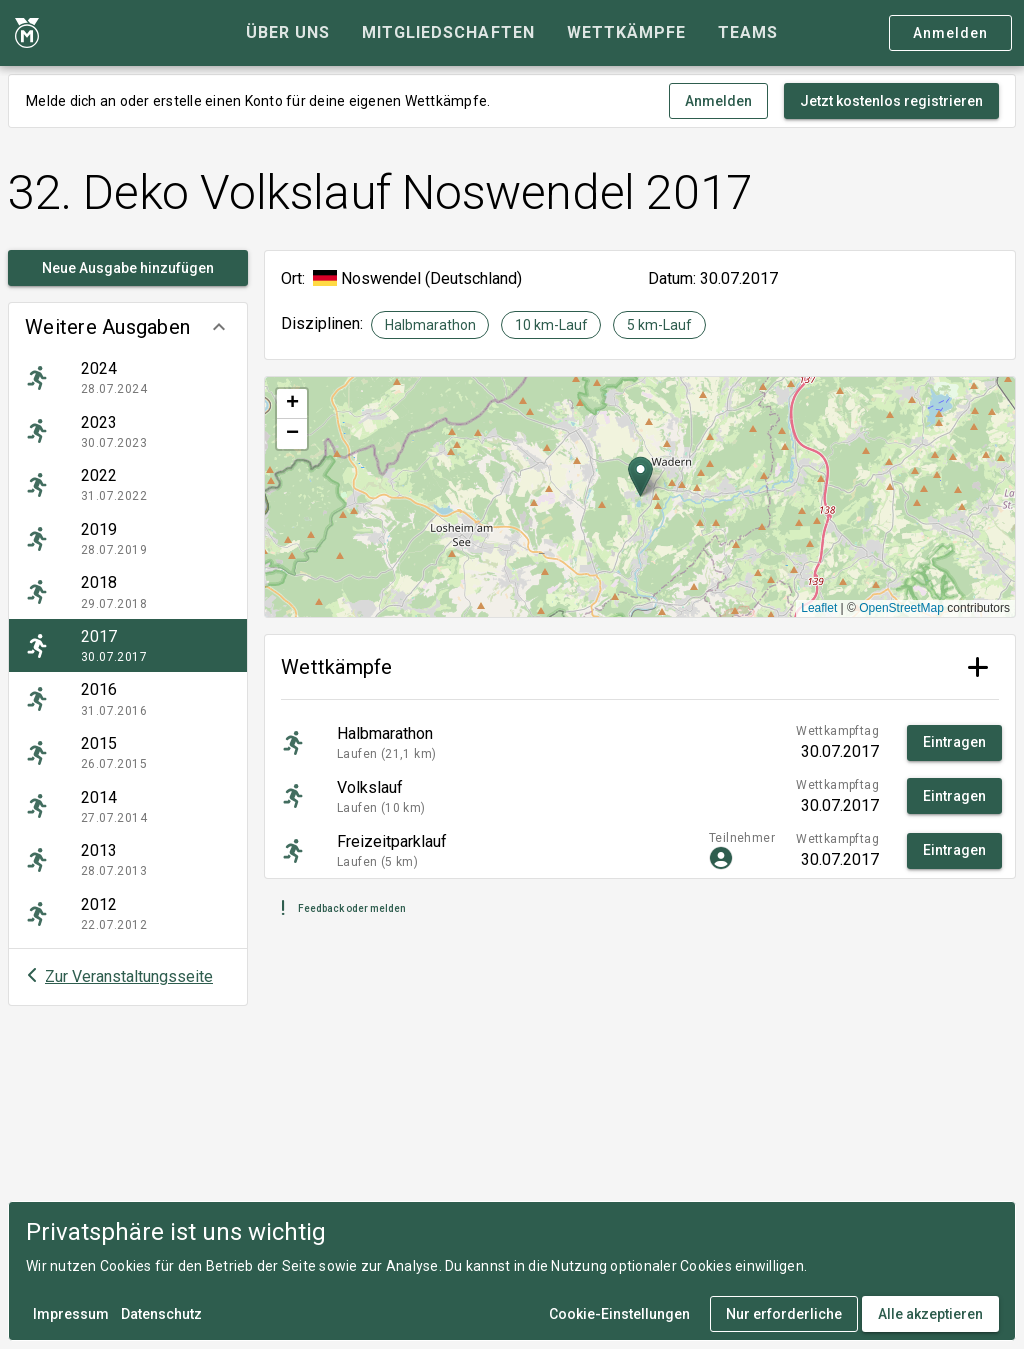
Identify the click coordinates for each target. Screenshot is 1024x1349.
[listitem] (128, 378)
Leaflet (819, 608)
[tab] (288, 33)
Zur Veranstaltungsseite (129, 976)
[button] (128, 327)
